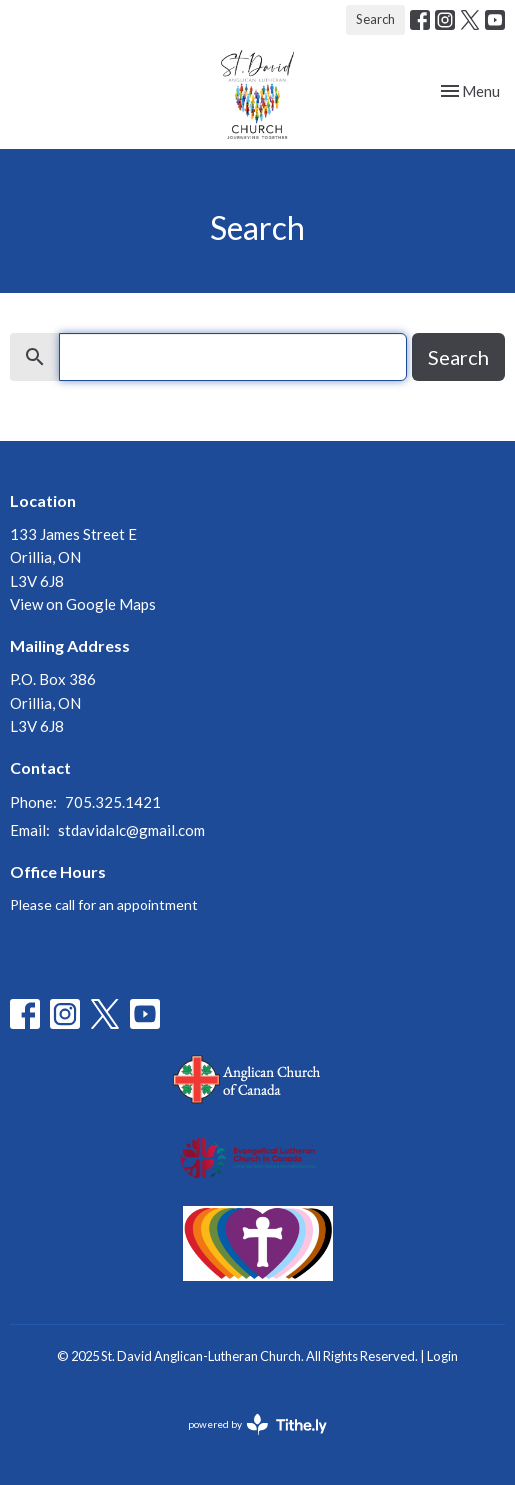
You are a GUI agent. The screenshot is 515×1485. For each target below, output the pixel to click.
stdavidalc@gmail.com (131, 830)
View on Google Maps (83, 604)
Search (375, 19)
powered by (257, 1424)
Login (442, 1356)
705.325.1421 (113, 802)
